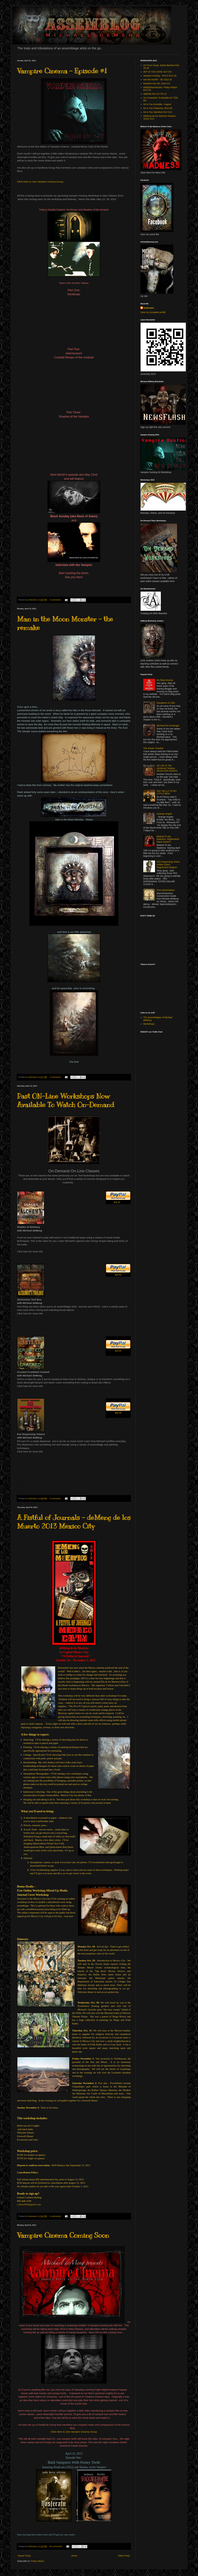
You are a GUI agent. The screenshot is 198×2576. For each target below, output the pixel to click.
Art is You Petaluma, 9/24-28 (157, 108)
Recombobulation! (166, 890)
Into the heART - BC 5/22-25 (157, 79)
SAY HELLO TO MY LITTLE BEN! (167, 792)
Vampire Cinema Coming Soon (63, 2235)
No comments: (56, 2546)
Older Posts (124, 2555)
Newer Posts (24, 2555)
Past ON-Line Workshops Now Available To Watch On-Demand (65, 1100)
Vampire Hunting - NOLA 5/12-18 (159, 75)
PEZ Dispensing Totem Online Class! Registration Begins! (168, 865)
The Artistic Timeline (153, 748)
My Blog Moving (165, 680)
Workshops (149, 1024)
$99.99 (118, 1413)
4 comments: (56, 600)
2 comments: (56, 1077)
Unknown (149, 308)
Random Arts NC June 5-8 (156, 83)
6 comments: (56, 1498)
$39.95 (117, 1202)
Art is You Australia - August (157, 104)
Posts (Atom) (37, 2561)
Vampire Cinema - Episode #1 (62, 71)
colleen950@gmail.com (29, 2204)
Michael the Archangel (168, 725)
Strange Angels (164, 813)
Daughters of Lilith (166, 703)
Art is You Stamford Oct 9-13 (157, 112)
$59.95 (118, 1275)
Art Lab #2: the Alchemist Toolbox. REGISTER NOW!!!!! (167, 768)
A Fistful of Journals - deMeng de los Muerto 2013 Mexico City (74, 1521)
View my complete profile (153, 312)
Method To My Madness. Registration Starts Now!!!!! (168, 839)
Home (74, 2555)
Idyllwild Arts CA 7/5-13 (155, 94)
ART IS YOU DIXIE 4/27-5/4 (157, 71)
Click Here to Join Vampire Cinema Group (40, 181)
